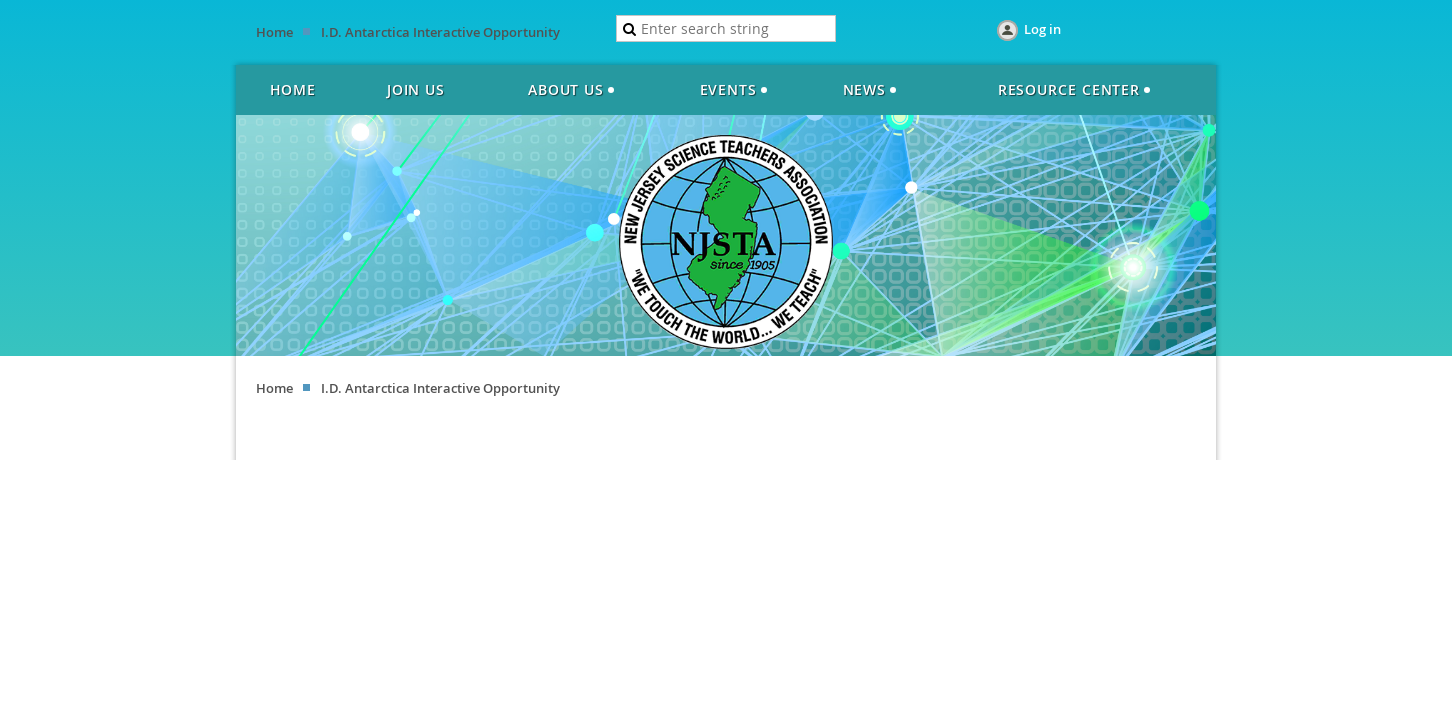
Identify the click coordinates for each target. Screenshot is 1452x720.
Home (274, 32)
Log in (1042, 29)
